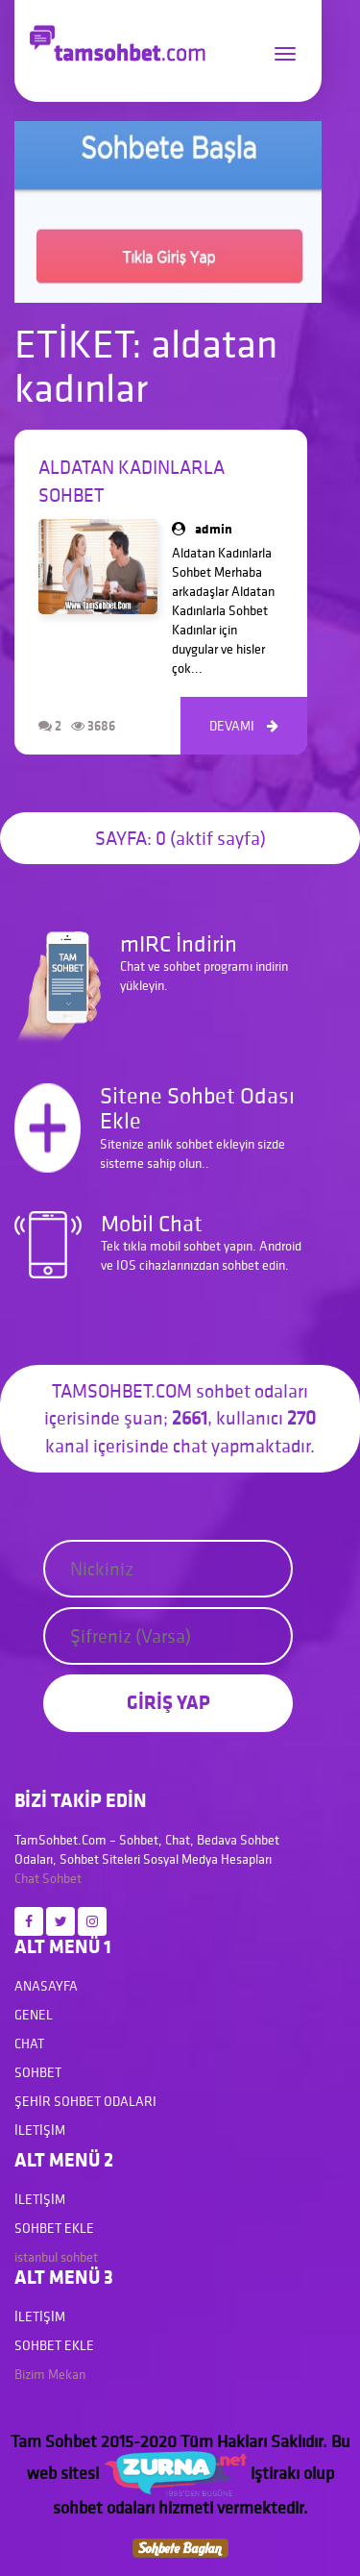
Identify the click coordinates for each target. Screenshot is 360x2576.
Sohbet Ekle (54, 2228)
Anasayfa (46, 1985)
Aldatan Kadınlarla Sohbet (131, 481)
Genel (33, 2014)
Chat (26, 1878)
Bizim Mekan (49, 2374)
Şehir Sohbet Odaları (85, 2101)
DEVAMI (243, 725)
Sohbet (62, 1878)
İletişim (39, 2130)
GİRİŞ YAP (168, 1702)
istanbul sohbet (56, 2257)
